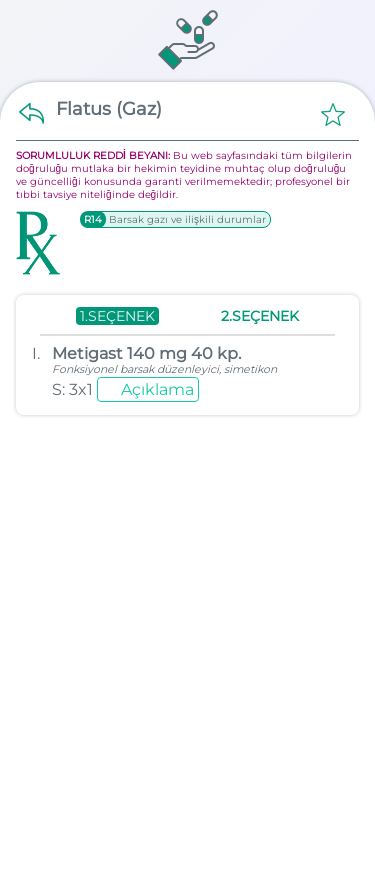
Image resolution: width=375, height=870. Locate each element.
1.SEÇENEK (117, 316)
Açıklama (157, 389)
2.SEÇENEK (260, 316)
